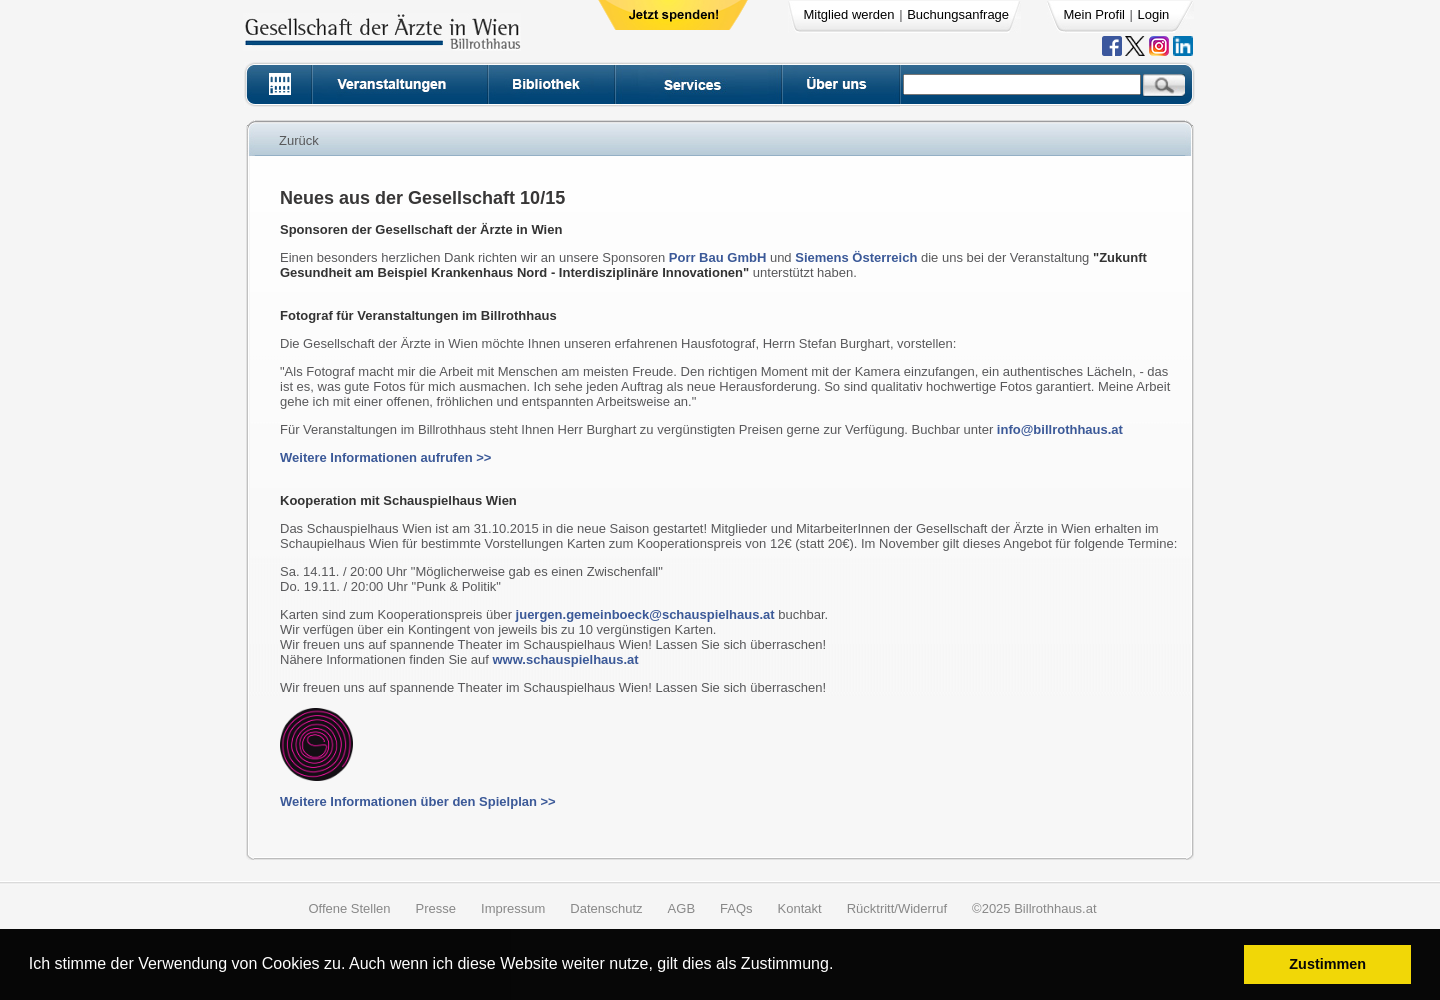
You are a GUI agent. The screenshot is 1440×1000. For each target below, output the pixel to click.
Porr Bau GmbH (718, 257)
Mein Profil (1094, 14)
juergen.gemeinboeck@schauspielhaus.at (645, 614)
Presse (436, 908)
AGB (681, 908)
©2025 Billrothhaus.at (1034, 908)
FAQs (736, 908)
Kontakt (800, 908)
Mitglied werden (849, 14)
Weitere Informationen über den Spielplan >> (418, 801)
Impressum (513, 908)
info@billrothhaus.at (1060, 429)
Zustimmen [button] (1327, 964)
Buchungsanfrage (958, 14)
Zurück (299, 140)
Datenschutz (606, 908)
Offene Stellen (349, 908)
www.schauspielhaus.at (565, 659)
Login (1154, 14)
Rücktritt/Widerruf (897, 908)
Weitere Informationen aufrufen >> (385, 457)
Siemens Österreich (856, 257)
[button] (840, 966)
